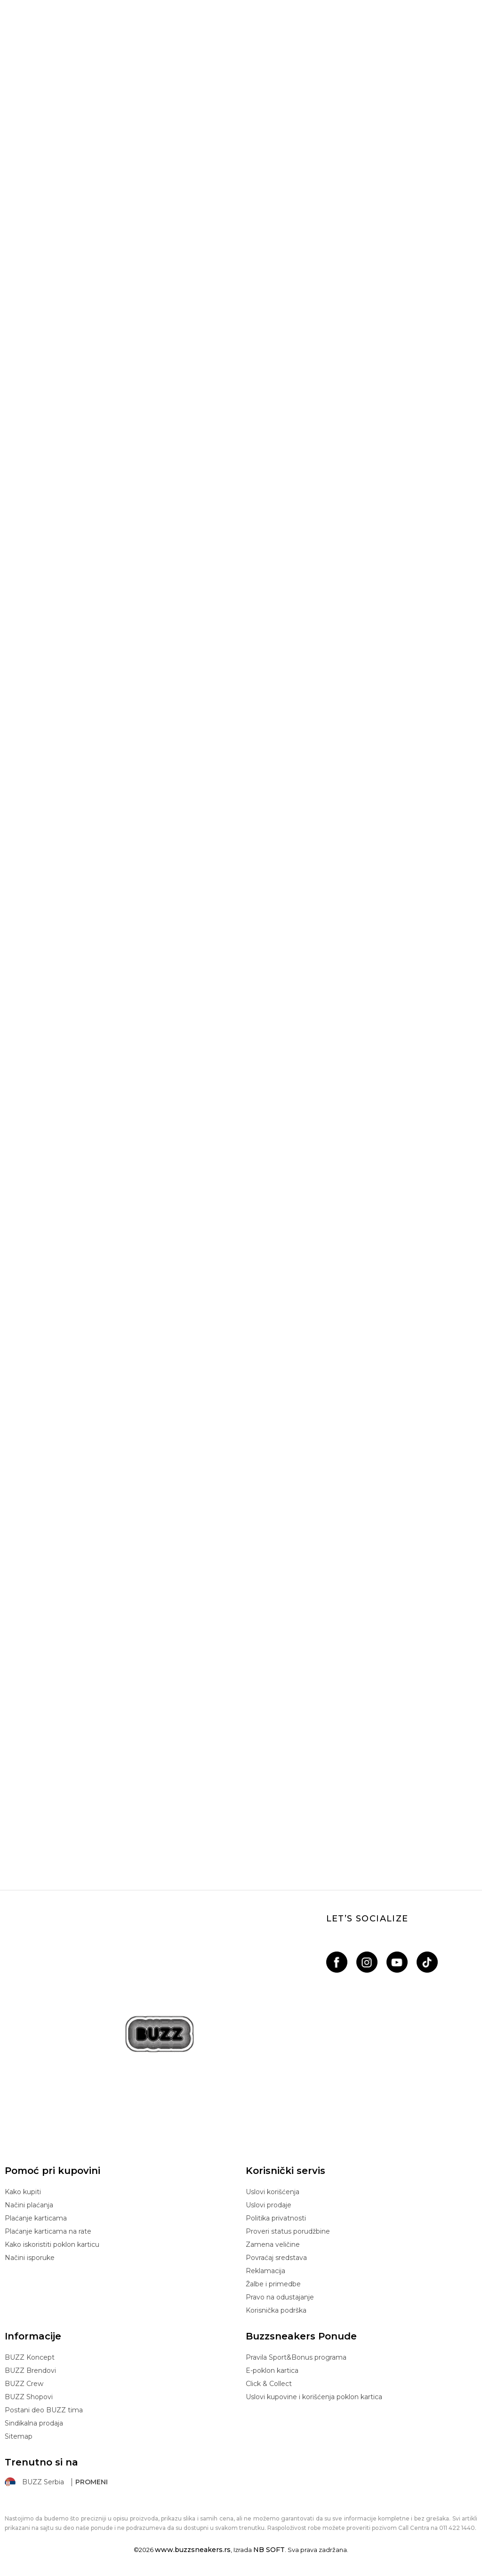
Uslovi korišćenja (272, 2192)
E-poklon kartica (272, 2370)
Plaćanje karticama (36, 2218)
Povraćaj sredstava (276, 2257)
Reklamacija (265, 2271)
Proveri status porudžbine (288, 2231)
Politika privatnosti (276, 2218)
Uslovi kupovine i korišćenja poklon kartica (314, 2397)
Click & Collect (269, 2383)
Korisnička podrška (276, 2310)
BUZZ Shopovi (29, 2397)
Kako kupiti (23, 2192)
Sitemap (18, 2436)
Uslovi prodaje (268, 2205)
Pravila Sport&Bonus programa (296, 2357)
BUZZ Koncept (30, 2357)
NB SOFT (269, 2549)
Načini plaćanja (29, 2205)
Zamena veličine (273, 2244)
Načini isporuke (30, 2257)
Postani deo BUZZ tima (44, 2410)
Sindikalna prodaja (34, 2423)
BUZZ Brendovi (30, 2370)
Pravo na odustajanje (280, 2297)
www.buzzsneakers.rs (193, 2549)
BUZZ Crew (24, 2383)
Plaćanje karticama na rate (48, 2231)
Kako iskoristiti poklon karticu (52, 2244)
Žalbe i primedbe (273, 2284)
